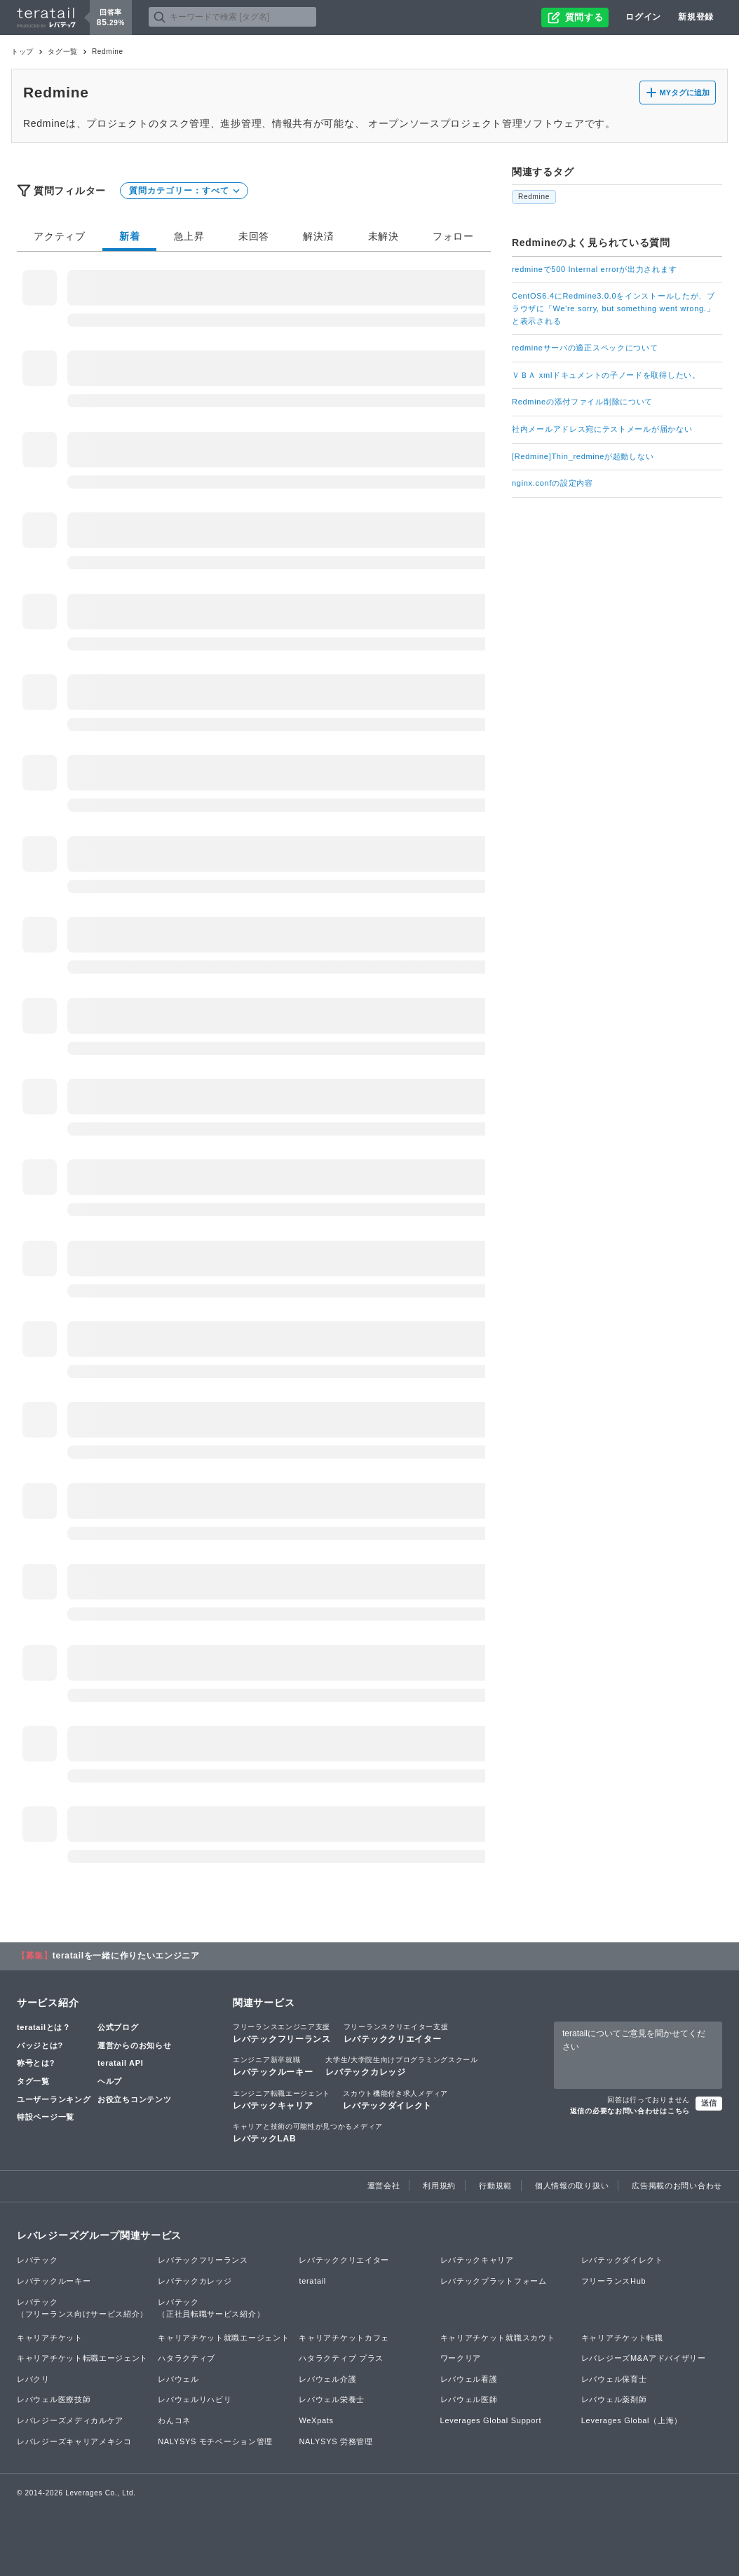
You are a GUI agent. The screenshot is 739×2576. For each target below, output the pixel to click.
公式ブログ (118, 2027)
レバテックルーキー (273, 2065)
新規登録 (696, 17)
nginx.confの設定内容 (552, 483)
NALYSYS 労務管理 (335, 2441)
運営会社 (383, 2185)
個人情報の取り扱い (572, 2185)
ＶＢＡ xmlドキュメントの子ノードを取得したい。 (606, 375)
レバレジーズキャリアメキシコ (74, 2441)
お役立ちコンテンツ (134, 2099)
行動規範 (495, 2185)
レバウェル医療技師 (53, 2399)
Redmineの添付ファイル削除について (582, 401)
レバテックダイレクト (395, 2099)
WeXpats (316, 2420)
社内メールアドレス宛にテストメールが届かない (602, 429)
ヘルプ (109, 2081)
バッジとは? (40, 2045)
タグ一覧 (63, 51)
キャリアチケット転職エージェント (82, 2358)
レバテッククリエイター (396, 2033)
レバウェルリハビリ (194, 2399)
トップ (22, 51)
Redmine (534, 196)
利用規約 (439, 2185)
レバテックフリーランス (282, 2033)
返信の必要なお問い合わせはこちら (630, 2111)
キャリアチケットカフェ (344, 2337)
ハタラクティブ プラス (341, 2358)
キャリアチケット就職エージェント (223, 2337)
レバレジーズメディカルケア (70, 2420)
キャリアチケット (50, 2337)
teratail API (120, 2063)
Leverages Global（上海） (631, 2420)
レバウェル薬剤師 (614, 2399)
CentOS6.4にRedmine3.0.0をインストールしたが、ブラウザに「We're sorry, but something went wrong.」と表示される (613, 308)
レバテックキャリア (281, 2099)
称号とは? (36, 2063)
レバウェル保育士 (614, 2379)
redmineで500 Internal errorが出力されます (594, 269)
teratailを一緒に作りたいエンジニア (126, 1956)
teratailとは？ (44, 2027)
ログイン (643, 17)
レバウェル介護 (327, 2379)
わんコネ (174, 2420)
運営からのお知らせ (134, 2045)
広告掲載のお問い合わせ (677, 2185)
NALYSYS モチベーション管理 (215, 2441)
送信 (709, 2103)
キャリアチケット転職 (622, 2337)
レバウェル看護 (469, 2379)
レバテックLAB (308, 2132)
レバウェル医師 (469, 2399)
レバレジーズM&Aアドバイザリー (643, 2358)
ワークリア (461, 2358)
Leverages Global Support (491, 2420)
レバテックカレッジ (401, 2065)
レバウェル (178, 2379)
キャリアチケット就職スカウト (497, 2337)
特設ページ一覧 (45, 2117)
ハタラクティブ (186, 2358)
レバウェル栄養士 (332, 2399)
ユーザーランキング (53, 2099)
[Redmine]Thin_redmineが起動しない (582, 456)
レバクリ (33, 2379)
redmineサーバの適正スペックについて (585, 347)
